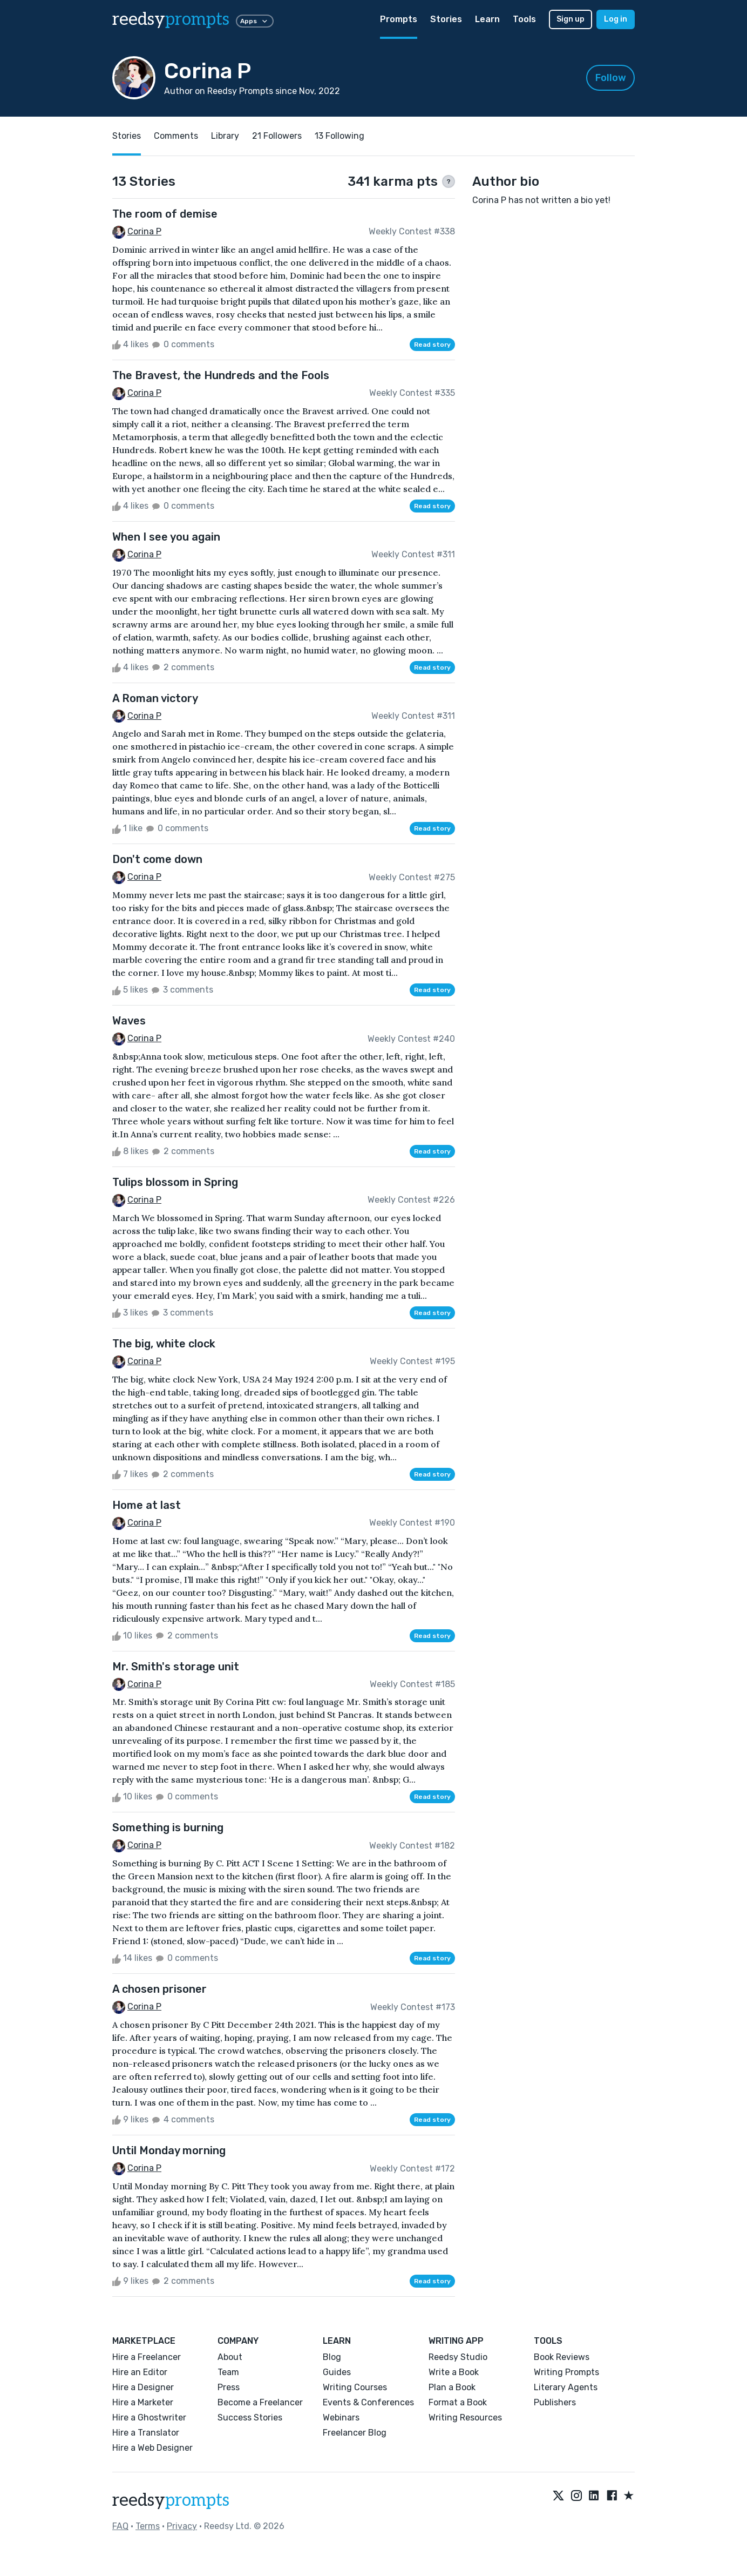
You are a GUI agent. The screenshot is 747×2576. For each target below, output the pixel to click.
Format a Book (458, 2402)
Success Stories (250, 2417)
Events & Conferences (368, 2402)
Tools (524, 19)
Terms (147, 2526)
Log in (615, 19)
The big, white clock (163, 1343)
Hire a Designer (143, 2387)
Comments (176, 136)
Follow (610, 78)
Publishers (555, 2402)
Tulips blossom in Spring (175, 1182)
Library (225, 136)
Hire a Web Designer (152, 2448)
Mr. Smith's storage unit (175, 1666)
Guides (337, 2372)
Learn (487, 19)
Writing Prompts (566, 2372)
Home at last (146, 1505)
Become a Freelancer (260, 2402)
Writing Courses (355, 2387)
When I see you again (166, 536)
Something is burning (167, 1827)
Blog (332, 2357)
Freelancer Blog (354, 2432)
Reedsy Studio (458, 2357)
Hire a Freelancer (146, 2357)
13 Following (339, 136)
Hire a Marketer (142, 2402)
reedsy (170, 2500)
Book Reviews (561, 2357)
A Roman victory (155, 698)
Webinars (341, 2417)
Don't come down (157, 859)
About (230, 2357)
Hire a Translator (145, 2432)
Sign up (570, 19)
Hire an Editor (139, 2372)
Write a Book (454, 2372)
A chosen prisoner (159, 1988)
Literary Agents (565, 2387)
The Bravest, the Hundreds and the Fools (220, 375)
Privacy (182, 2526)
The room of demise (165, 213)
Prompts (398, 19)
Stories (446, 19)
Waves (129, 1020)
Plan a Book (452, 2387)
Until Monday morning (169, 2150)
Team (228, 2372)
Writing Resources (465, 2417)
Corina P (144, 231)
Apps (254, 21)
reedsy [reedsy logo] (170, 19)
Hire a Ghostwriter (149, 2417)
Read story (432, 344)
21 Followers (277, 136)
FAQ (120, 2526)
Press (229, 2387)
